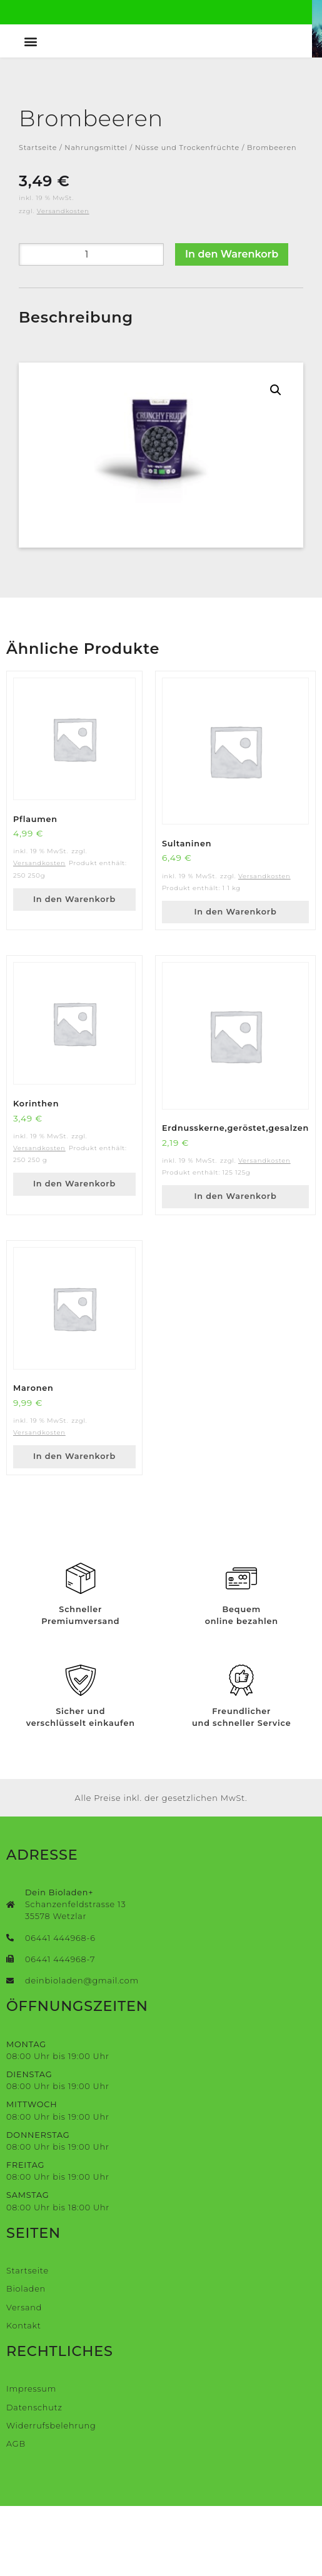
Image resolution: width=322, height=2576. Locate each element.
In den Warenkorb (231, 324)
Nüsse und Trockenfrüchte (187, 217)
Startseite (38, 217)
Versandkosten (63, 281)
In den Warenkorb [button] (74, 968)
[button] (32, 111)
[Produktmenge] (91, 324)
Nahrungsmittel (95, 217)
